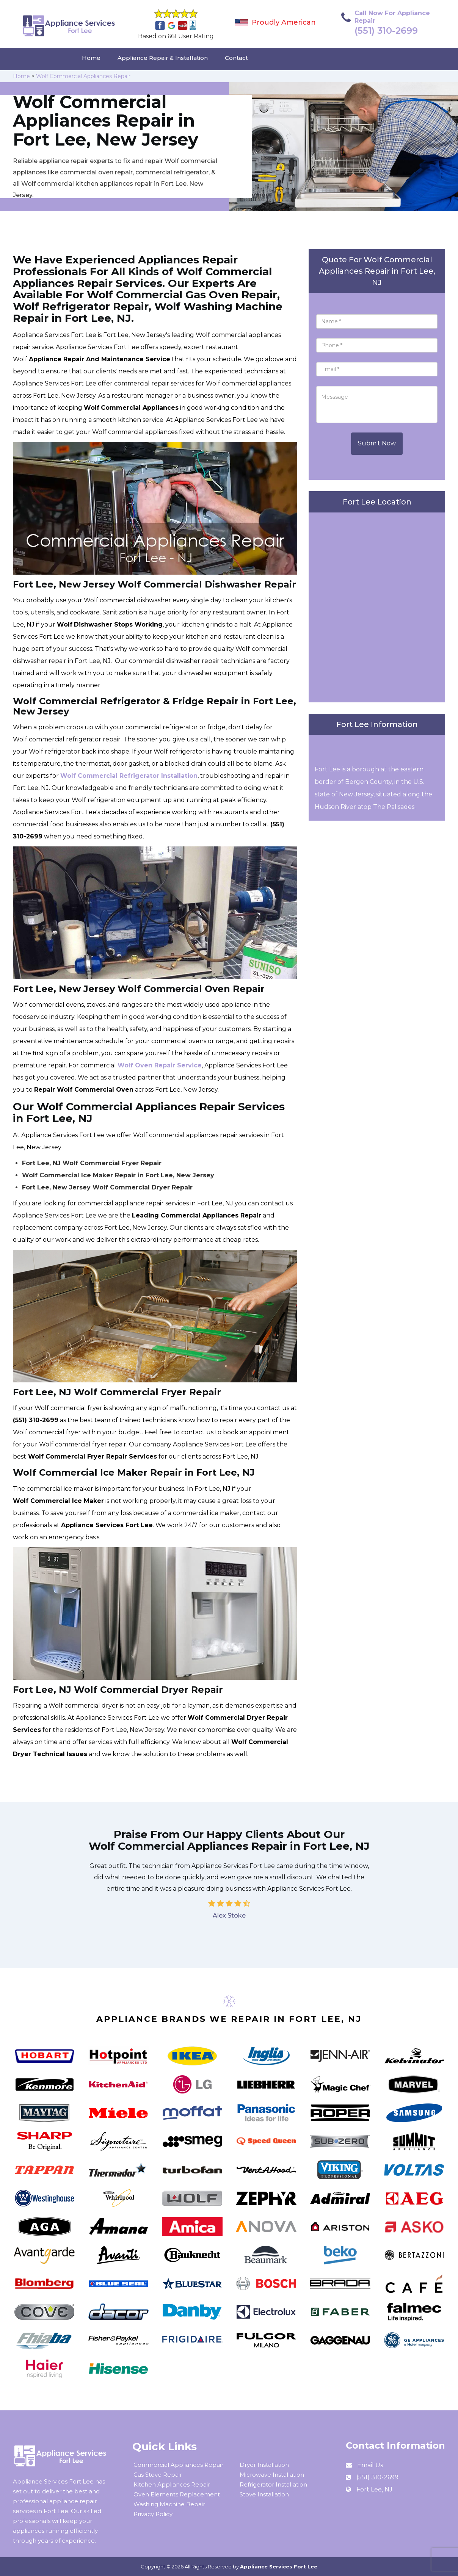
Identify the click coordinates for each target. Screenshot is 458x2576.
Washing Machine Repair (169, 2504)
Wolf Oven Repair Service (160, 1065)
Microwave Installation (272, 2474)
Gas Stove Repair (157, 2474)
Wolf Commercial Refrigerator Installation (129, 775)
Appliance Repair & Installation (163, 57)
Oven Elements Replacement (176, 2494)
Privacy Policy (153, 2514)
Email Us (370, 2465)
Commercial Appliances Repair (178, 2464)
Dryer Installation (264, 2464)
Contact (236, 57)
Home (91, 57)
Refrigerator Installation (273, 2484)
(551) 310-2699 (386, 30)
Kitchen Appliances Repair (171, 2484)
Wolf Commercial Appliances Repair (83, 76)
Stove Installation (264, 2494)
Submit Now (377, 443)
